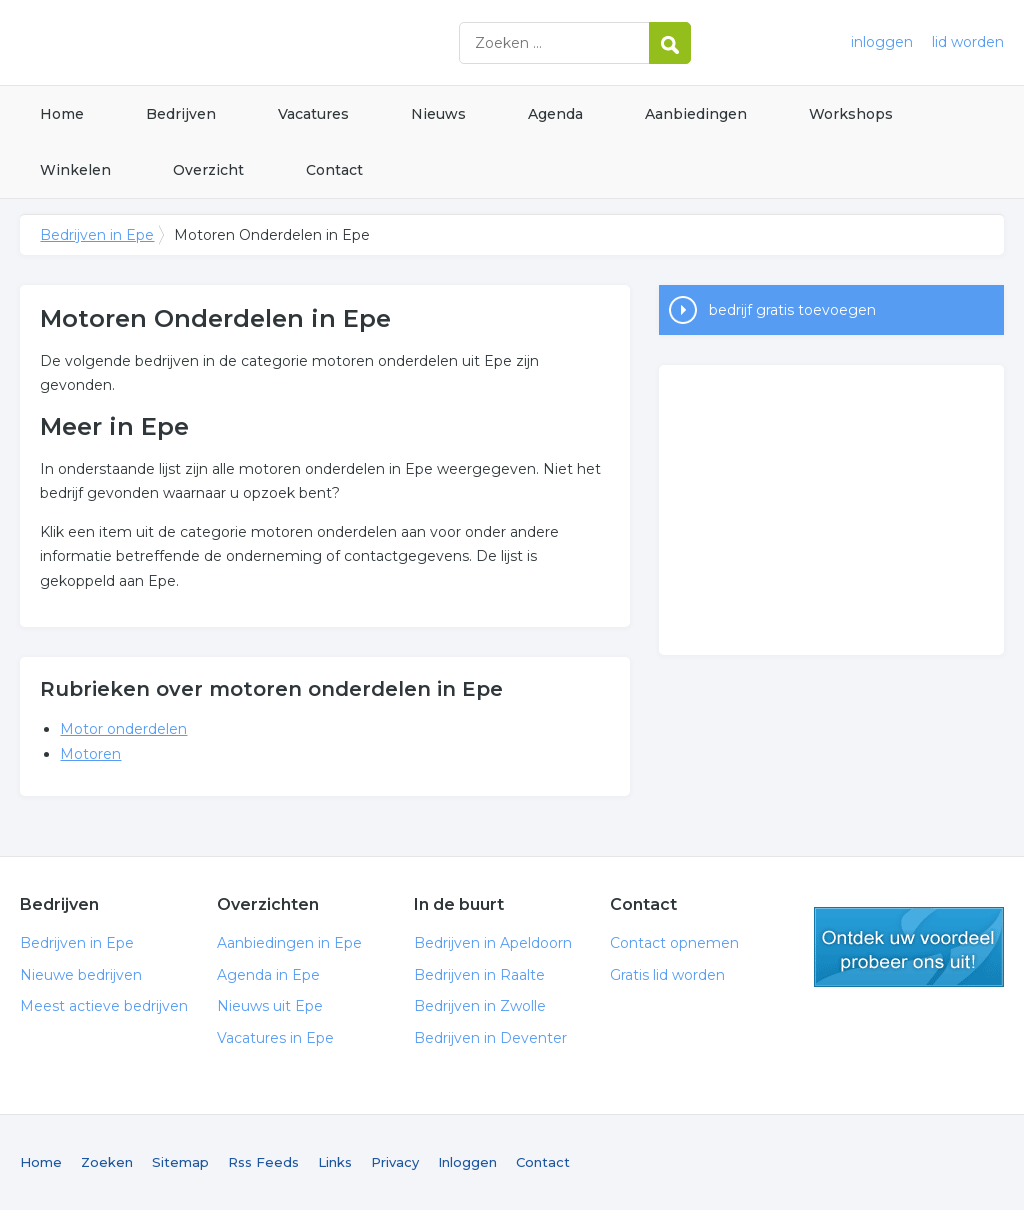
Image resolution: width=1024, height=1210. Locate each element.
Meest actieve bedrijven (104, 1006)
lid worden (968, 42)
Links (335, 1162)
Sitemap (180, 1162)
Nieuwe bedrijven (81, 975)
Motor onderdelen (123, 729)
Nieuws (438, 114)
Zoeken (107, 1162)
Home (62, 114)
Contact (334, 170)
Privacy (395, 1162)
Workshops (851, 114)
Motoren (90, 754)
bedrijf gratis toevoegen (792, 310)
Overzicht (208, 170)
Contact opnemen (674, 943)
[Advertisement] (831, 510)
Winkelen (75, 170)
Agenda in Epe (268, 975)
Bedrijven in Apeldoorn (493, 943)
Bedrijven (181, 114)
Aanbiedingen (696, 114)
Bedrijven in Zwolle (480, 1006)
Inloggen (467, 1162)
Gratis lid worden (667, 975)
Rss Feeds (263, 1162)
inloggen (882, 42)
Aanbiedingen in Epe (289, 943)
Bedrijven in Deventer (490, 1038)
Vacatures (313, 114)
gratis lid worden (909, 947)
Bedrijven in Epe (270, 42)
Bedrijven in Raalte (479, 975)
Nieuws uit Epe (270, 1006)
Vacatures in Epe (275, 1038)
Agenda (555, 114)
